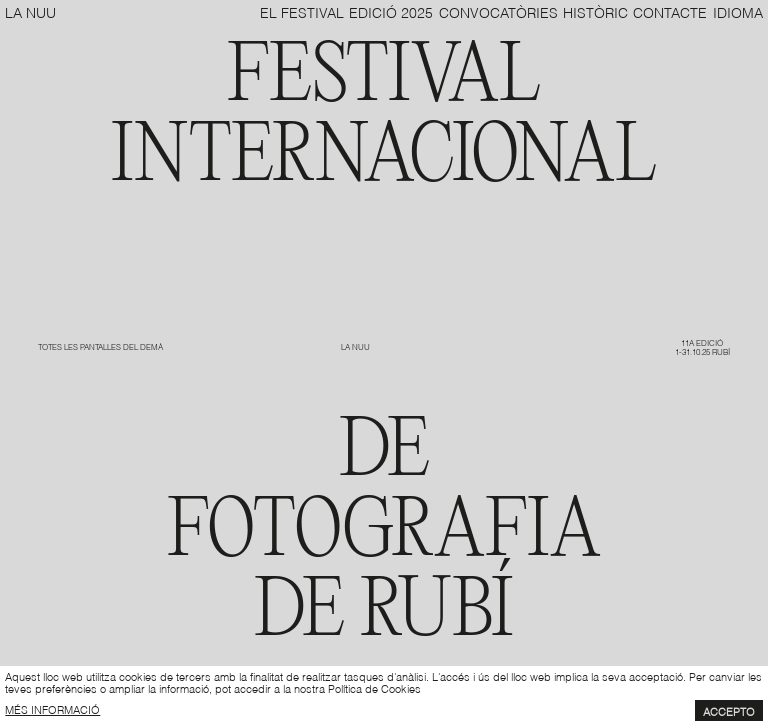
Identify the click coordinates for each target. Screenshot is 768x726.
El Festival (302, 11)
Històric (595, 11)
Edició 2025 (391, 11)
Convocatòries (498, 11)
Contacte (670, 11)
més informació (52, 709)
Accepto (729, 711)
